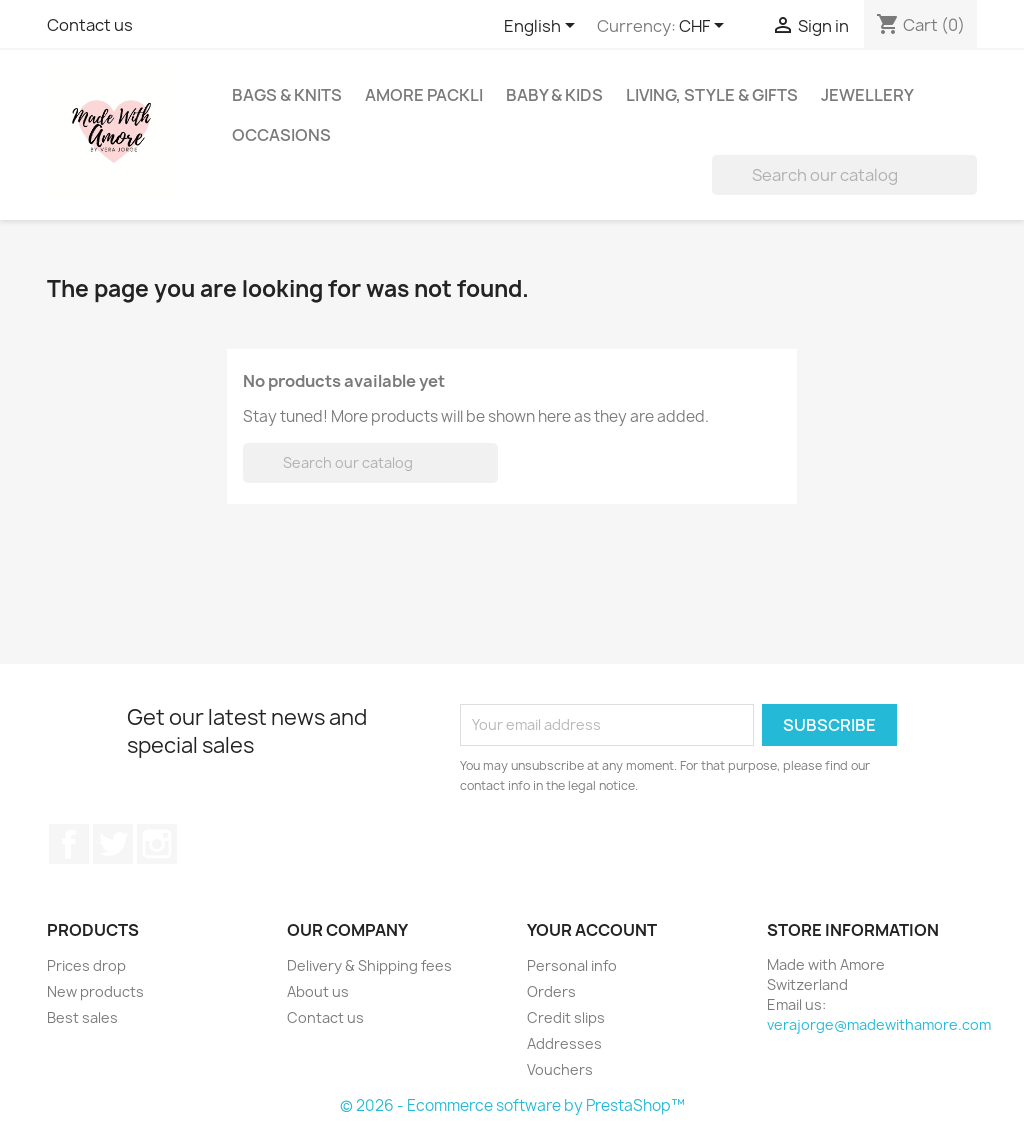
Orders (551, 991)
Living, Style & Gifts (712, 95)
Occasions (281, 135)
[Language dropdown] (543, 27)
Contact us (90, 25)
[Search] (844, 175)
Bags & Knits (287, 95)
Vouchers (560, 1069)
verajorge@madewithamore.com (879, 1024)
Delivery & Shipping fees (369, 965)
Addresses (564, 1043)
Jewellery (867, 95)
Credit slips (566, 1017)
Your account (592, 930)
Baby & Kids (554, 95)
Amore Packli (424, 95)
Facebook (69, 844)
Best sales (82, 1017)
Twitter (113, 844)
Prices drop (86, 965)
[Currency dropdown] (705, 27)
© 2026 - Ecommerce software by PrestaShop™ (512, 1105)
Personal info (572, 965)
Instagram (157, 844)
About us (318, 991)
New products (95, 991)
